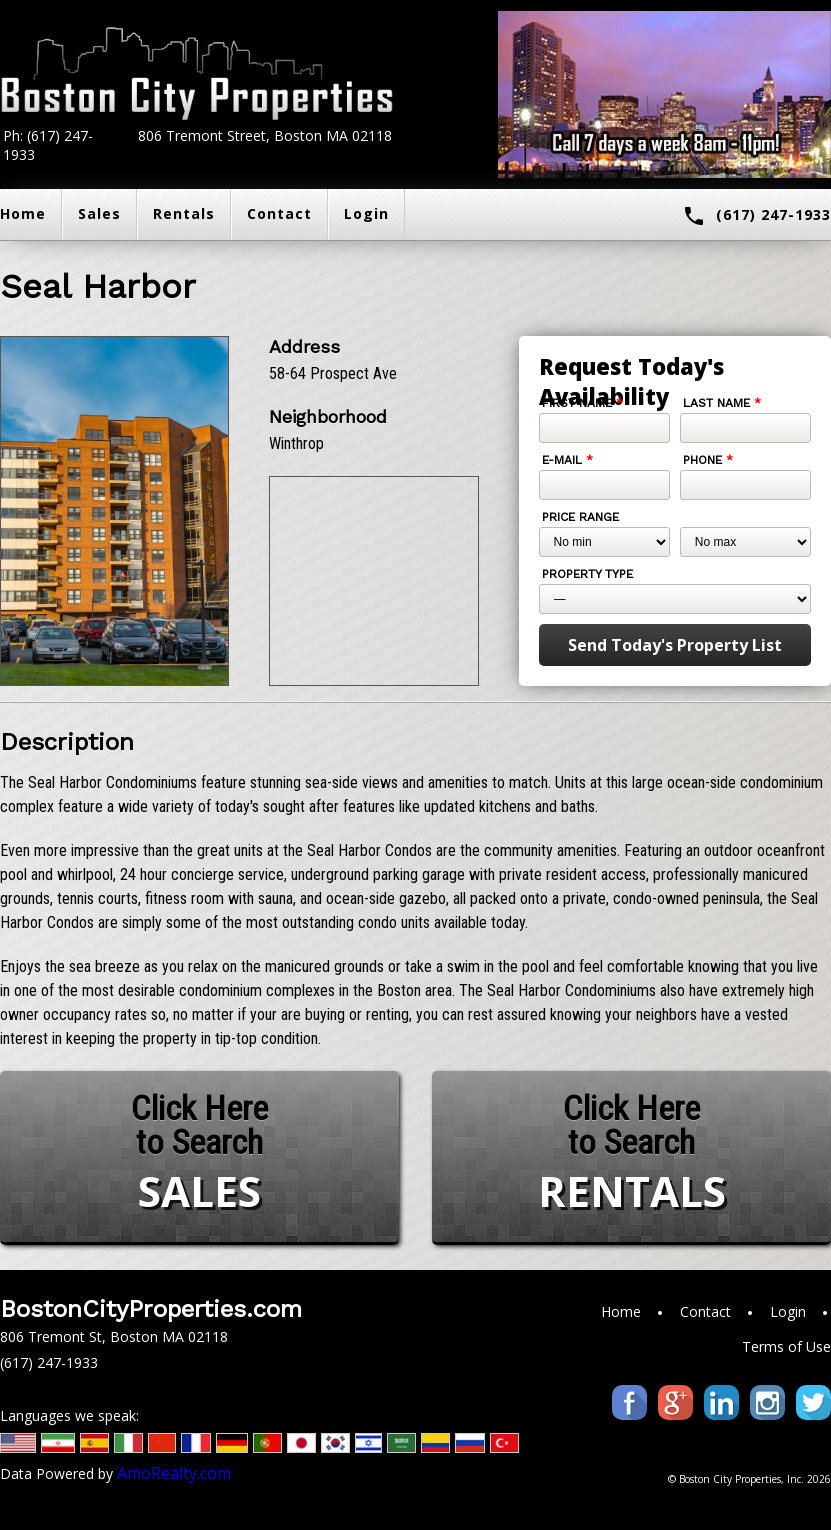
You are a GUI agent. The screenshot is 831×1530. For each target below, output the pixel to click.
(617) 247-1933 (756, 216)
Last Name (722, 403)
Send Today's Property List (675, 645)
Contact (279, 213)
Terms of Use (786, 1346)
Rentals (184, 213)
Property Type (587, 574)
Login (366, 213)
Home (621, 1311)
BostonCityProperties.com (151, 1309)
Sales (99, 213)
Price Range (580, 517)
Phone (708, 460)
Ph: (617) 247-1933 (48, 145)
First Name (582, 403)
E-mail (567, 460)
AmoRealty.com (174, 1473)
